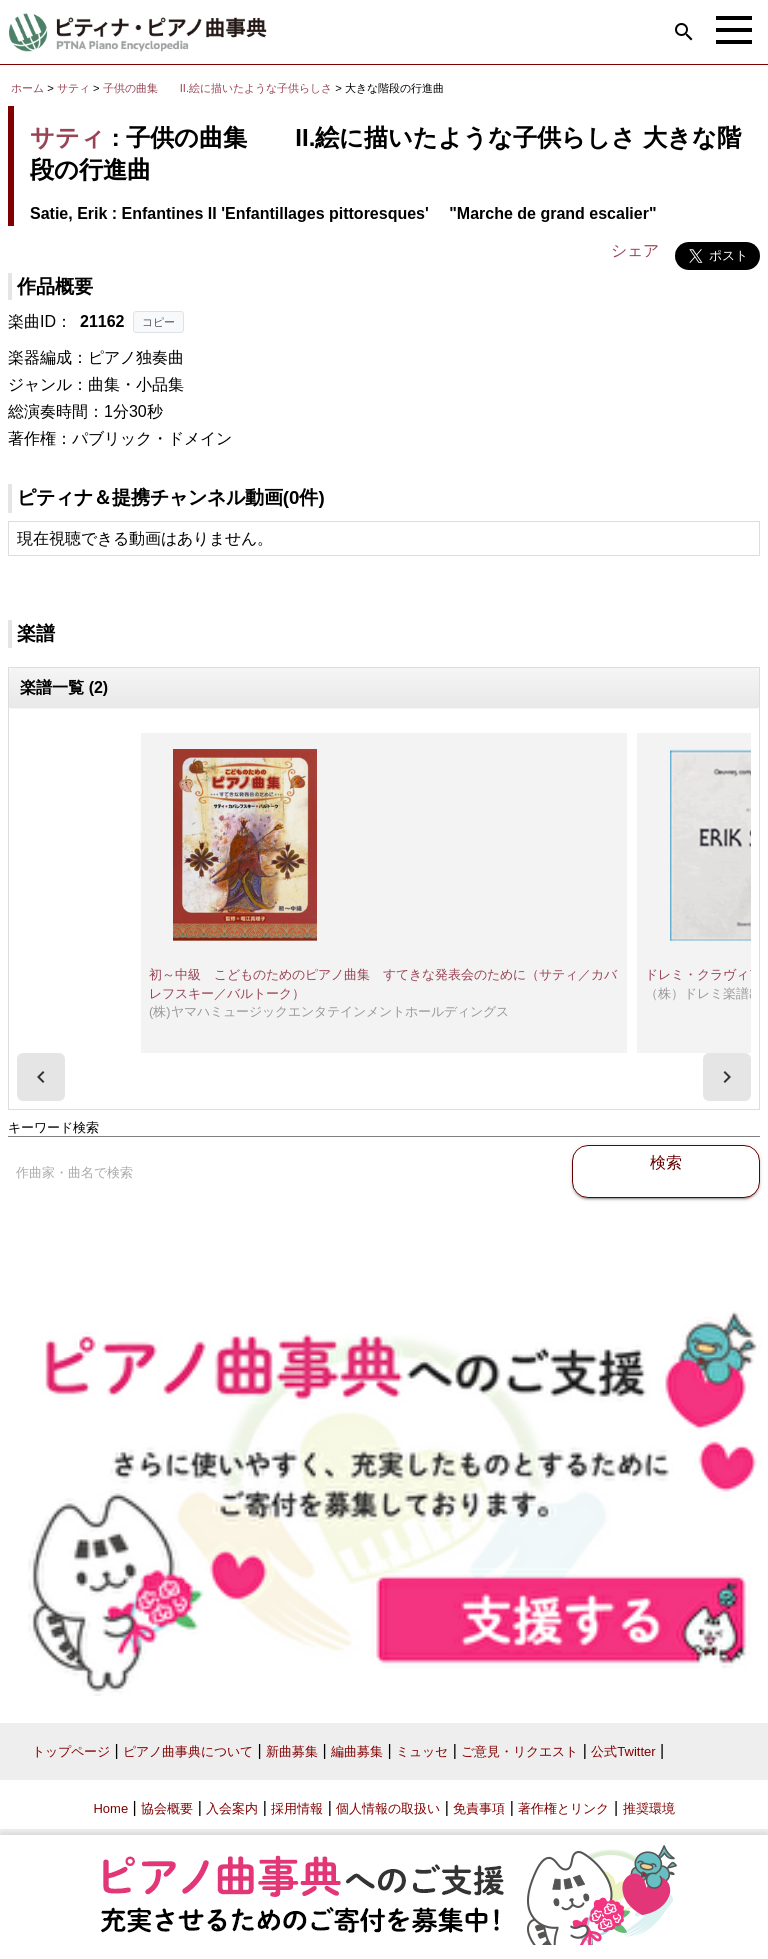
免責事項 (479, 1808)
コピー (158, 322)
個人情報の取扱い (388, 1808)
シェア (635, 250)
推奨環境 (649, 1808)
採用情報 (297, 1808)
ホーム (27, 88)
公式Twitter (623, 1751)
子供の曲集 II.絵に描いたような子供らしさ (219, 88)
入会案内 (232, 1808)
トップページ (71, 1751)
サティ (73, 88)
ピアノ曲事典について (188, 1751)
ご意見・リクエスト (519, 1751)
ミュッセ (422, 1751)
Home (110, 1808)
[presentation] (41, 1077)
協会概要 (167, 1808)
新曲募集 (292, 1751)
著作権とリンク (563, 1808)
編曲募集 (357, 1751)
